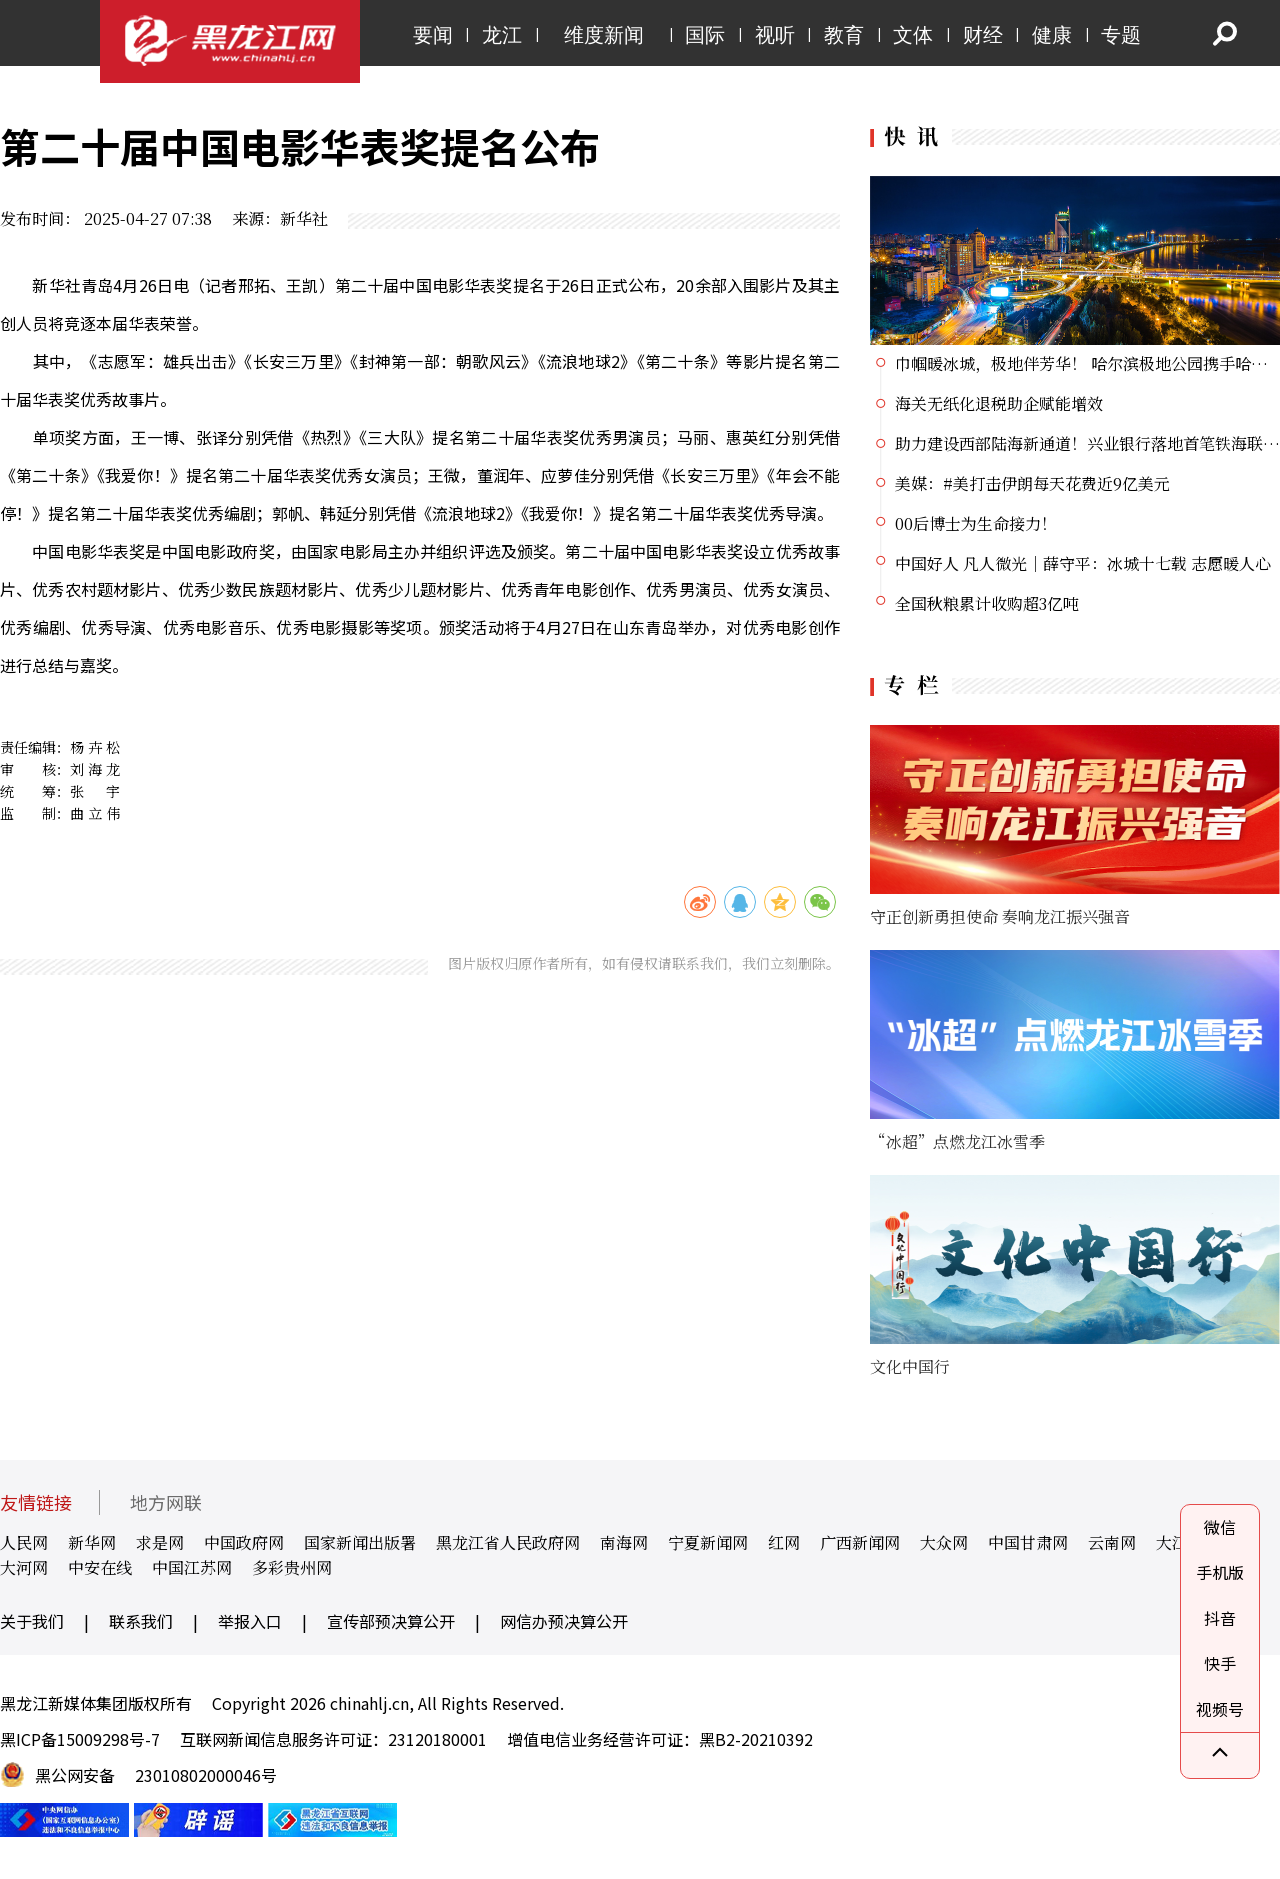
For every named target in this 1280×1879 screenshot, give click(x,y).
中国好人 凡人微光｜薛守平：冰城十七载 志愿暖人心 (1083, 563)
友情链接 (36, 1502)
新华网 (92, 1542)
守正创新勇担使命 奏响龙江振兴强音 (1000, 916)
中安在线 (100, 1567)
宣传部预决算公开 (391, 1621)
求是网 (160, 1542)
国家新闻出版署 (360, 1542)
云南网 (1112, 1542)
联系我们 (141, 1621)
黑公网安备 (75, 1775)
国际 (705, 35)
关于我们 (32, 1621)
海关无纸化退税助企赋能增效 (999, 403)
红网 (784, 1542)
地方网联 (166, 1502)
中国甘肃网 (1028, 1542)
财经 (983, 35)
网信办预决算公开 (564, 1621)
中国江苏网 (192, 1567)
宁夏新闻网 (708, 1542)
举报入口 (250, 1621)
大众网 (944, 1542)
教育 (844, 35)
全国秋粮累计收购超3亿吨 (987, 603)
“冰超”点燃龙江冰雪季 (957, 1141)
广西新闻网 (860, 1542)
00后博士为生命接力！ (976, 523)
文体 (913, 35)
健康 (1052, 35)
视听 (775, 35)
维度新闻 (604, 35)
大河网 (24, 1567)
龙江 (502, 35)
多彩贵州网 (292, 1567)
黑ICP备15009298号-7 (80, 1739)
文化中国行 (910, 1366)
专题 (1121, 35)
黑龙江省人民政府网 (508, 1542)
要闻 (433, 35)
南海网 (624, 1542)
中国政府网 (244, 1542)
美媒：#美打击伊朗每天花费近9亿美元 (1032, 483)
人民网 (24, 1542)
